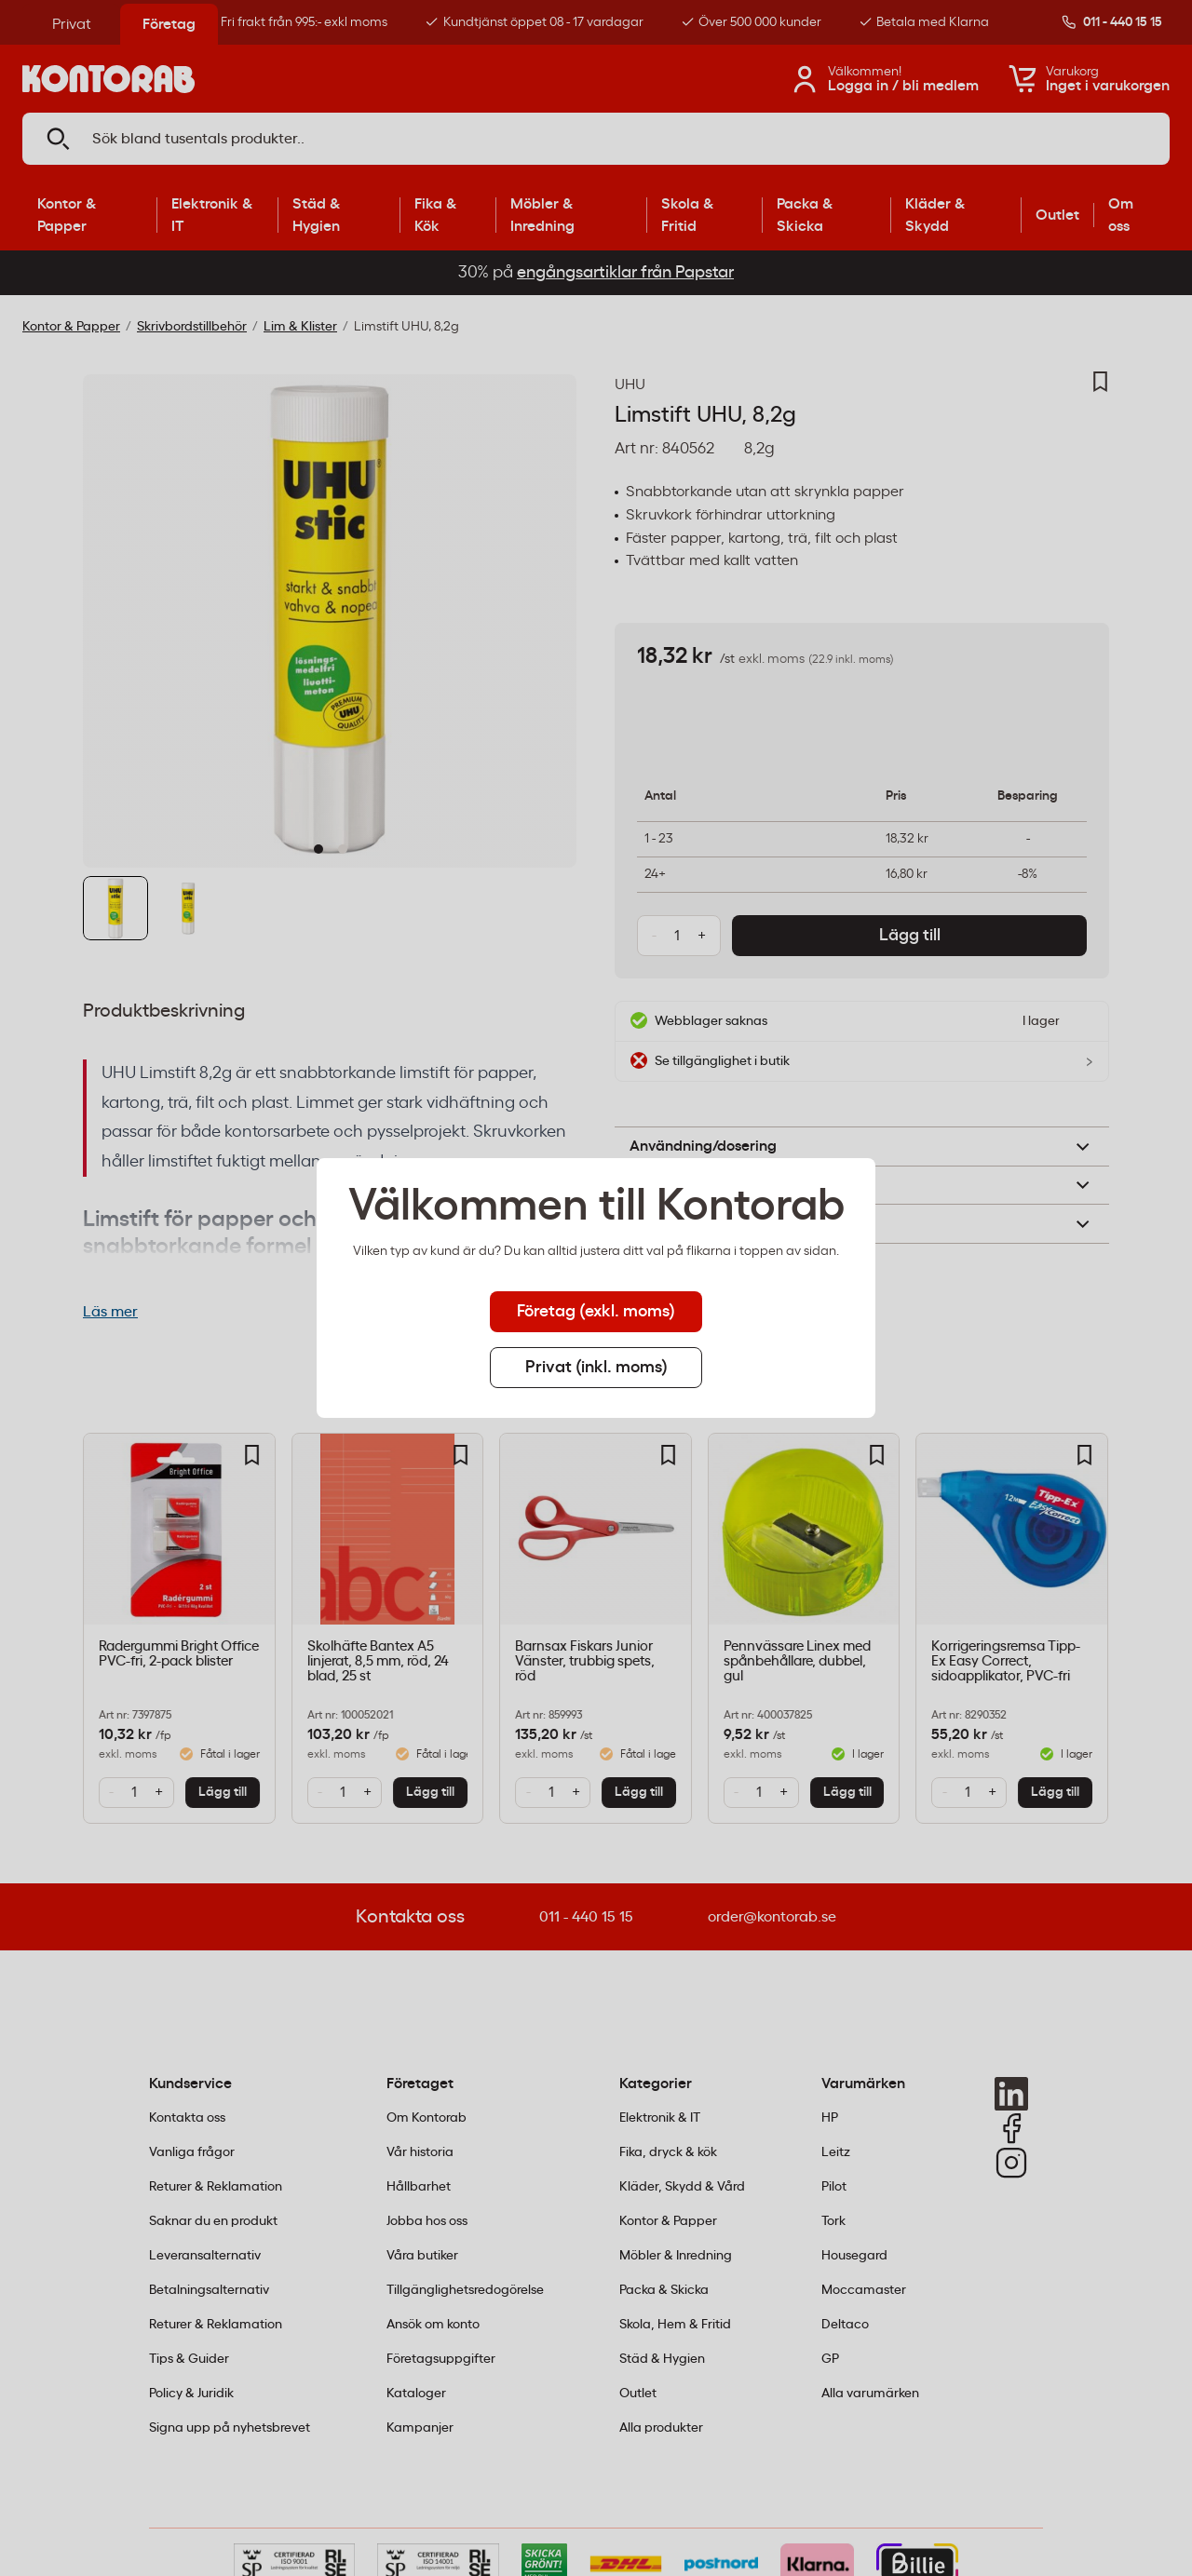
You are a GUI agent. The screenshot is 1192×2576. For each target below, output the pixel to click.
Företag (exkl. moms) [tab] (596, 1311)
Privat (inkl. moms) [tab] (596, 1367)
